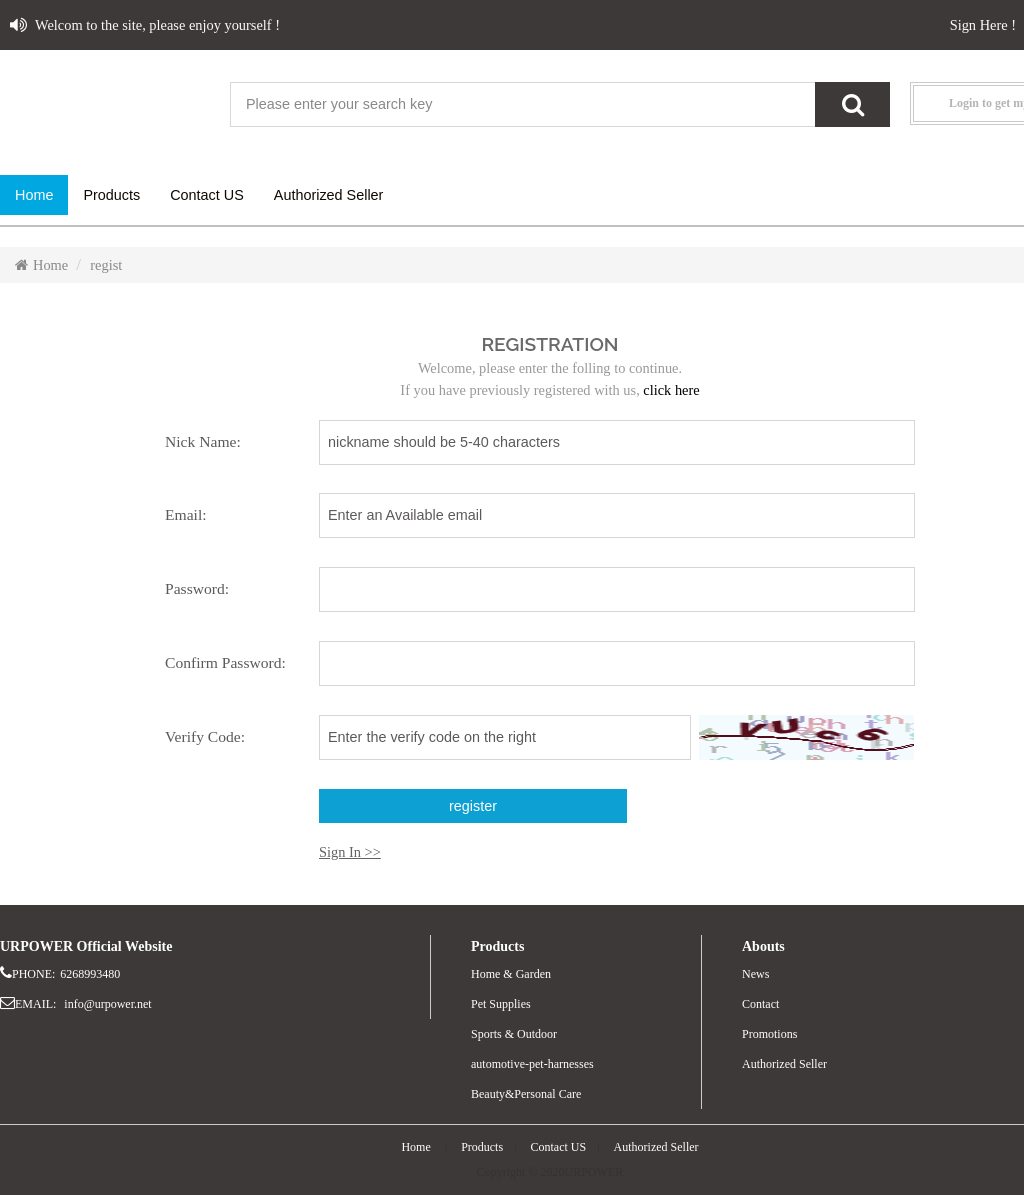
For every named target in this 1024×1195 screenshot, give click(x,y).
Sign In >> (350, 852)
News (755, 974)
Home (41, 265)
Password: (197, 588)
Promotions (769, 1034)
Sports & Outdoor (514, 1034)
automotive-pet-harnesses (532, 1064)
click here (671, 390)
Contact (760, 1004)
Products (482, 1147)
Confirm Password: (225, 662)
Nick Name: (203, 441)
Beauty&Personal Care (526, 1094)
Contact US (559, 1147)
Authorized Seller (784, 1064)
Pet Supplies (501, 1004)
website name (110, 105)
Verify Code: (205, 736)
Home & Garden (511, 974)
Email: (186, 514)
